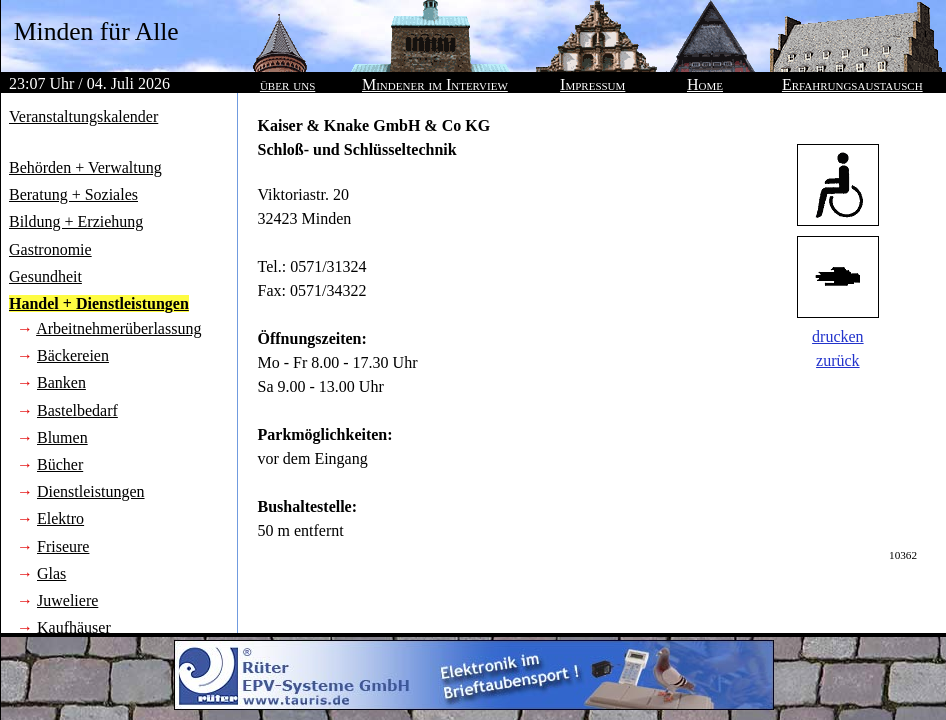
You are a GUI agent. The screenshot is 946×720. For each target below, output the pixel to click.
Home (705, 84)
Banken (61, 382)
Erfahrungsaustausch (852, 84)
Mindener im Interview (435, 84)
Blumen (62, 437)
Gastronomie (50, 249)
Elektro (60, 518)
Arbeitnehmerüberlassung (118, 328)
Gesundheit (45, 276)
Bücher (60, 464)
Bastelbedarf (77, 410)
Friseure (63, 546)
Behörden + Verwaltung (85, 167)
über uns (287, 84)
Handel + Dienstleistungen (99, 303)
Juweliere (67, 600)
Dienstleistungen (91, 491)
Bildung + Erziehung (76, 221)
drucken (838, 336)
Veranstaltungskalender (83, 116)
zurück (838, 360)
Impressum (592, 84)
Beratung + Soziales (73, 194)
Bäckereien (73, 355)
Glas (51, 573)
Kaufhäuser (74, 627)
